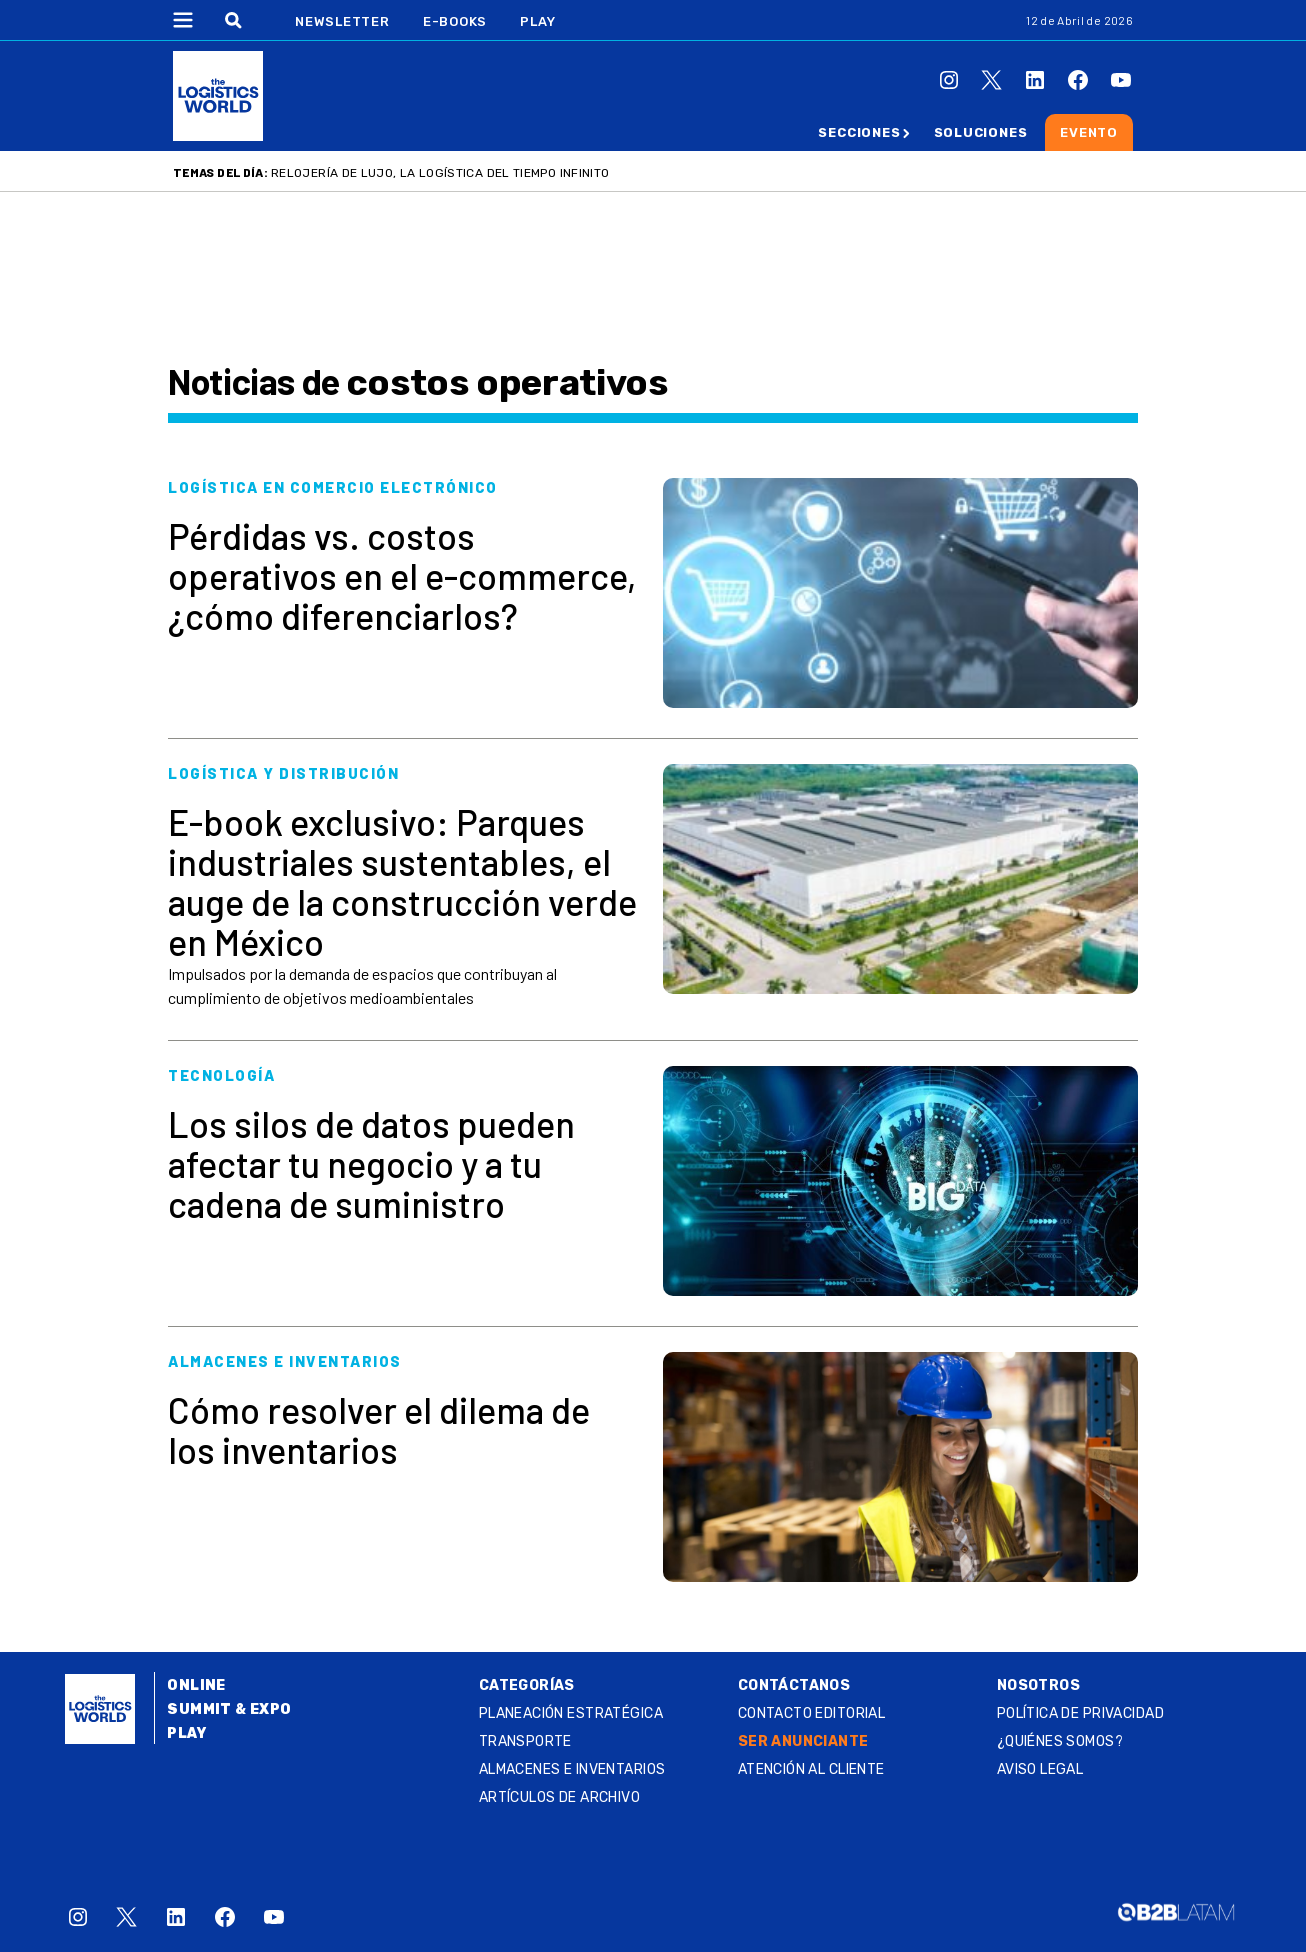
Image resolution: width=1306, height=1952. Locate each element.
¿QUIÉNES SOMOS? (1060, 1741)
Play (537, 21)
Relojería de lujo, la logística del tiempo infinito (440, 173)
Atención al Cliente (811, 1769)
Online (196, 1685)
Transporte (525, 1741)
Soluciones (981, 132)
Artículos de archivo (559, 1797)
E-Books (455, 21)
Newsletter (342, 21)
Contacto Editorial (812, 1713)
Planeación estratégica (571, 1713)
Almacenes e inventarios (572, 1769)
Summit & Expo (229, 1709)
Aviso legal (1040, 1769)
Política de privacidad (1080, 1713)
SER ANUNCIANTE (803, 1741)
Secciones (859, 132)
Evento (1089, 132)
